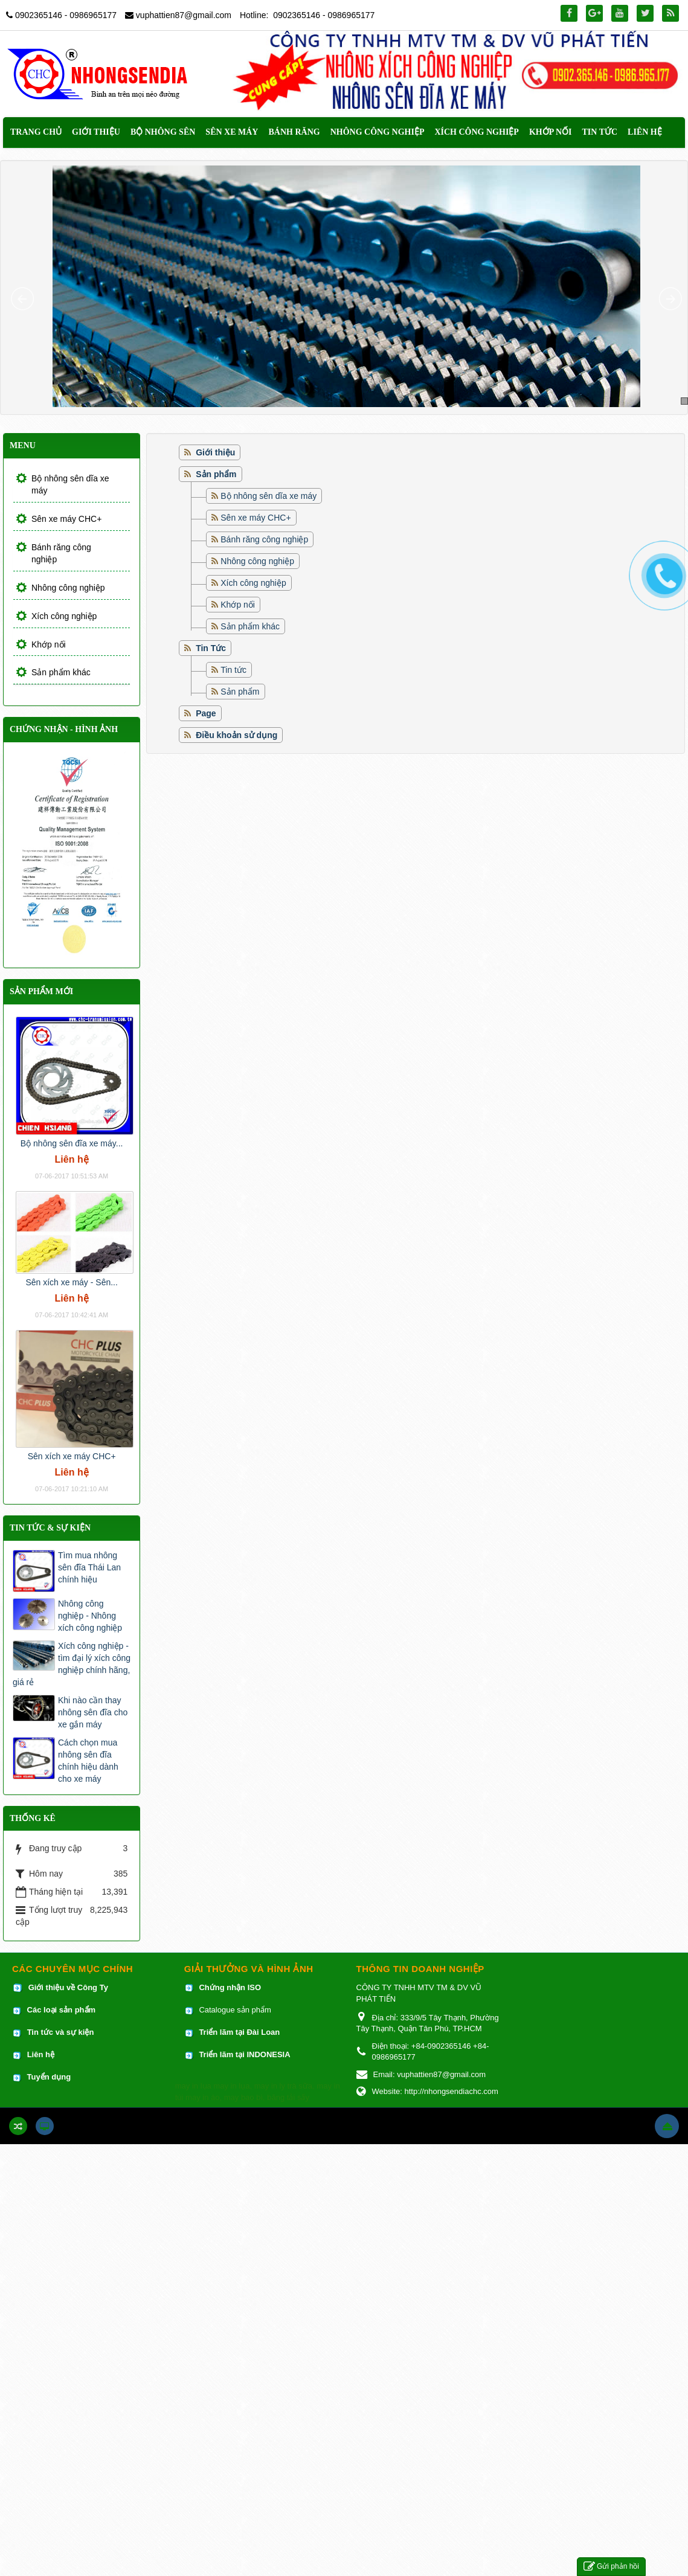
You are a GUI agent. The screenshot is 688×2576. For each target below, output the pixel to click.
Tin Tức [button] (600, 132)
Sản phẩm (239, 691)
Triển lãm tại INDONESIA (244, 2054)
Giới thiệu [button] (96, 132)
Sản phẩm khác (250, 626)
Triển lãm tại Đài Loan (239, 2032)
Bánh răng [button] (294, 132)
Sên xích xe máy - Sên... (71, 1282)
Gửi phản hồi (611, 2566)
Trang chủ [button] (36, 132)
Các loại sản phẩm (60, 2009)
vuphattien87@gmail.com (183, 15)
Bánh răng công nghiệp (264, 539)
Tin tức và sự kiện (60, 2032)
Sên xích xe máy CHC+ (72, 1456)
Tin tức (233, 670)
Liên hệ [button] (645, 132)
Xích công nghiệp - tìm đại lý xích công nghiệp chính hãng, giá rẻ (71, 1664)
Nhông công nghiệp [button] (377, 132)
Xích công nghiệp (253, 583)
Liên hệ (42, 2054)
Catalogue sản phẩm (235, 2009)
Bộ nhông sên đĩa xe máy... (72, 1143)
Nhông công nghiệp (257, 561)
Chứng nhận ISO (230, 1987)
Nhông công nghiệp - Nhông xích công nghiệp (90, 1616)
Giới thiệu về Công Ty (68, 1987)
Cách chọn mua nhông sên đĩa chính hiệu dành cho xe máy (88, 1761)
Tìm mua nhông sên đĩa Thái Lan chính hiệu (89, 1567)
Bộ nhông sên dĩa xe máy (268, 496)
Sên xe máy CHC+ (255, 517)
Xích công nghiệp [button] (476, 132)
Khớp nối (237, 604)
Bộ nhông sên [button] (162, 132)
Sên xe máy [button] (231, 132)
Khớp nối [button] (550, 132)
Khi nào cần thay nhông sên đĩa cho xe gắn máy (92, 1712)
